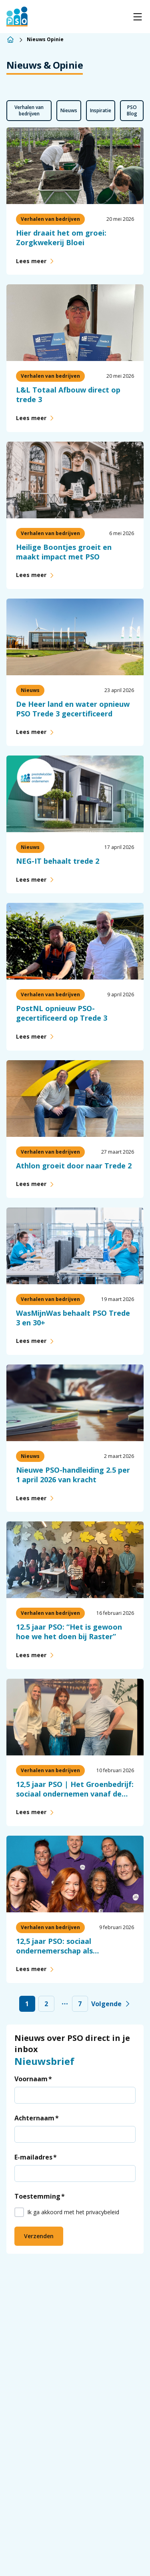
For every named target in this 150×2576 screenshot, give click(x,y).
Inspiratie (100, 110)
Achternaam (34, 2118)
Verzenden (39, 2236)
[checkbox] (19, 2212)
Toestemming (37, 2196)
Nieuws (68, 110)
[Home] (10, 39)
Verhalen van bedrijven (29, 110)
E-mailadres (33, 2157)
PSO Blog (132, 110)
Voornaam (31, 2078)
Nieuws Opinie (45, 39)
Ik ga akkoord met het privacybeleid (73, 2212)
